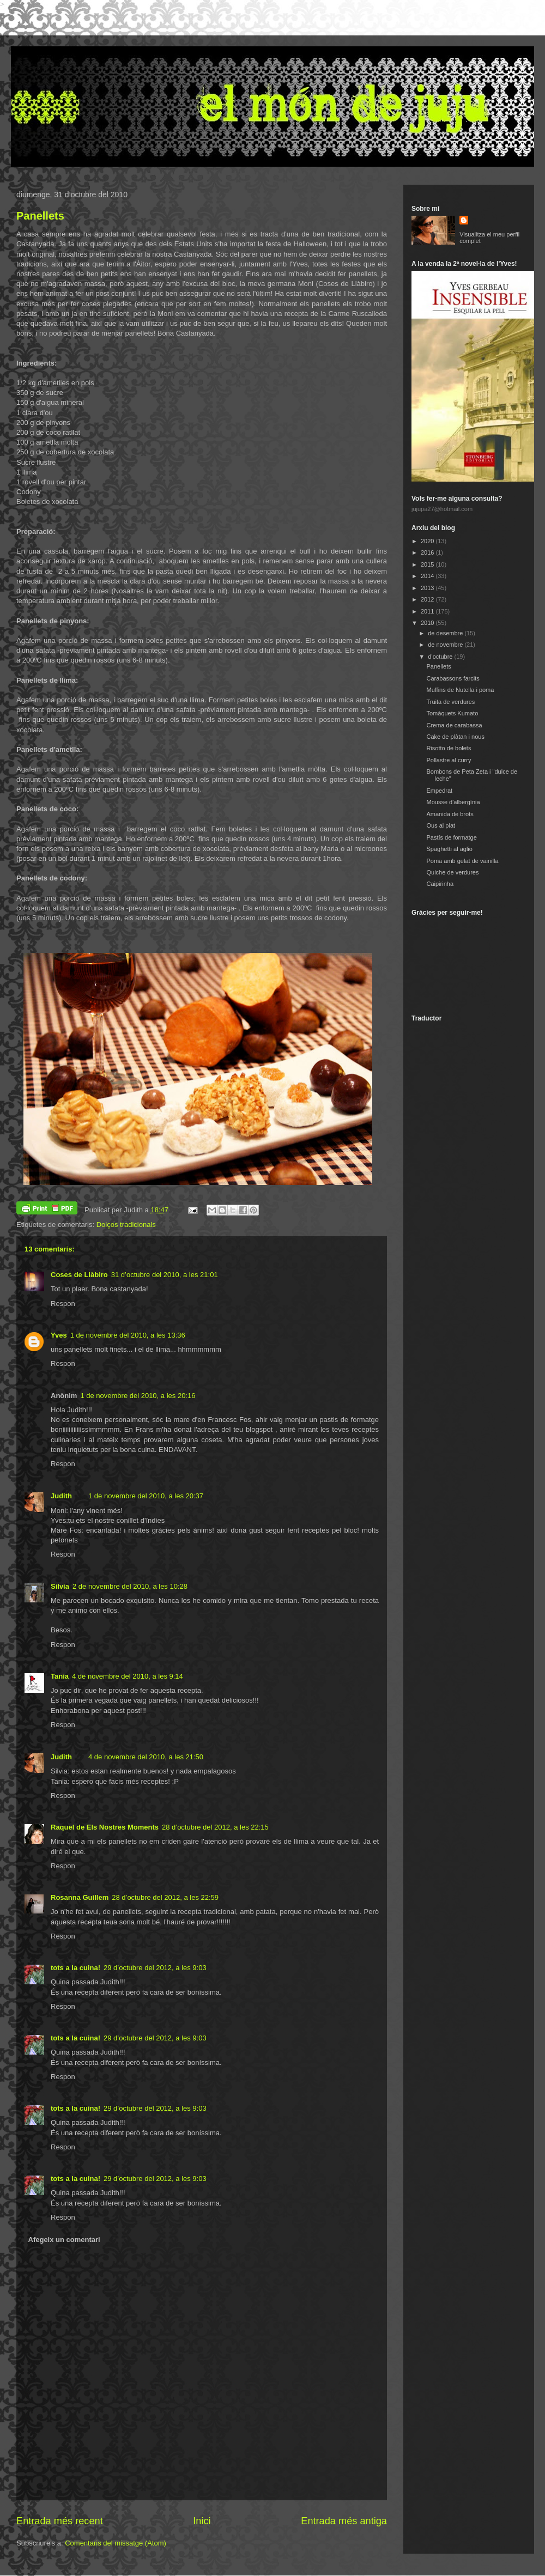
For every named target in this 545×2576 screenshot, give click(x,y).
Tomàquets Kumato (452, 713)
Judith (61, 1496)
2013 (428, 588)
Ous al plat (440, 825)
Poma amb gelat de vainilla (462, 861)
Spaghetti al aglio (449, 849)
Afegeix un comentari (64, 2239)
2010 (428, 622)
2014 (428, 576)
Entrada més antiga (344, 2521)
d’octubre (441, 656)
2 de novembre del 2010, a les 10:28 (129, 1586)
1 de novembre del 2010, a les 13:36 (127, 1335)
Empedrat (439, 790)
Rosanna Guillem (79, 1897)
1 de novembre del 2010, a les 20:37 (145, 1496)
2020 (428, 541)
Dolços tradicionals (126, 1224)
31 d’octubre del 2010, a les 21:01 (164, 1275)
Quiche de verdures (452, 872)
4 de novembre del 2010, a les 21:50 (145, 1757)
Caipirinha (439, 883)
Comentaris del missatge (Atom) (115, 2543)
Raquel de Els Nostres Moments (105, 1827)
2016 (428, 552)
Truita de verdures (450, 701)
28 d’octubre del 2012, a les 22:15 (215, 1827)
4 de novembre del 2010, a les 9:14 (127, 1676)
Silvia (60, 1586)
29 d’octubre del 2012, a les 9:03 (155, 1968)
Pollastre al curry (448, 760)
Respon (63, 1303)
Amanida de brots (449, 814)
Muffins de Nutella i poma (460, 689)
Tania (60, 1676)
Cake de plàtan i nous (455, 736)
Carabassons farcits (452, 678)
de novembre (446, 644)
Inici (201, 2521)
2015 (428, 564)
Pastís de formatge (451, 837)
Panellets (40, 216)
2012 (428, 599)
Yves (59, 1335)
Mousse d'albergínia (453, 802)
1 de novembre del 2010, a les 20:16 (137, 1396)
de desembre (446, 633)
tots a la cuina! (75, 1968)
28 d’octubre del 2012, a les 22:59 (165, 1897)
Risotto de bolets (448, 748)
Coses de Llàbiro (79, 1275)
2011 (428, 611)
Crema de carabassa (454, 725)
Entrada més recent (59, 2521)
